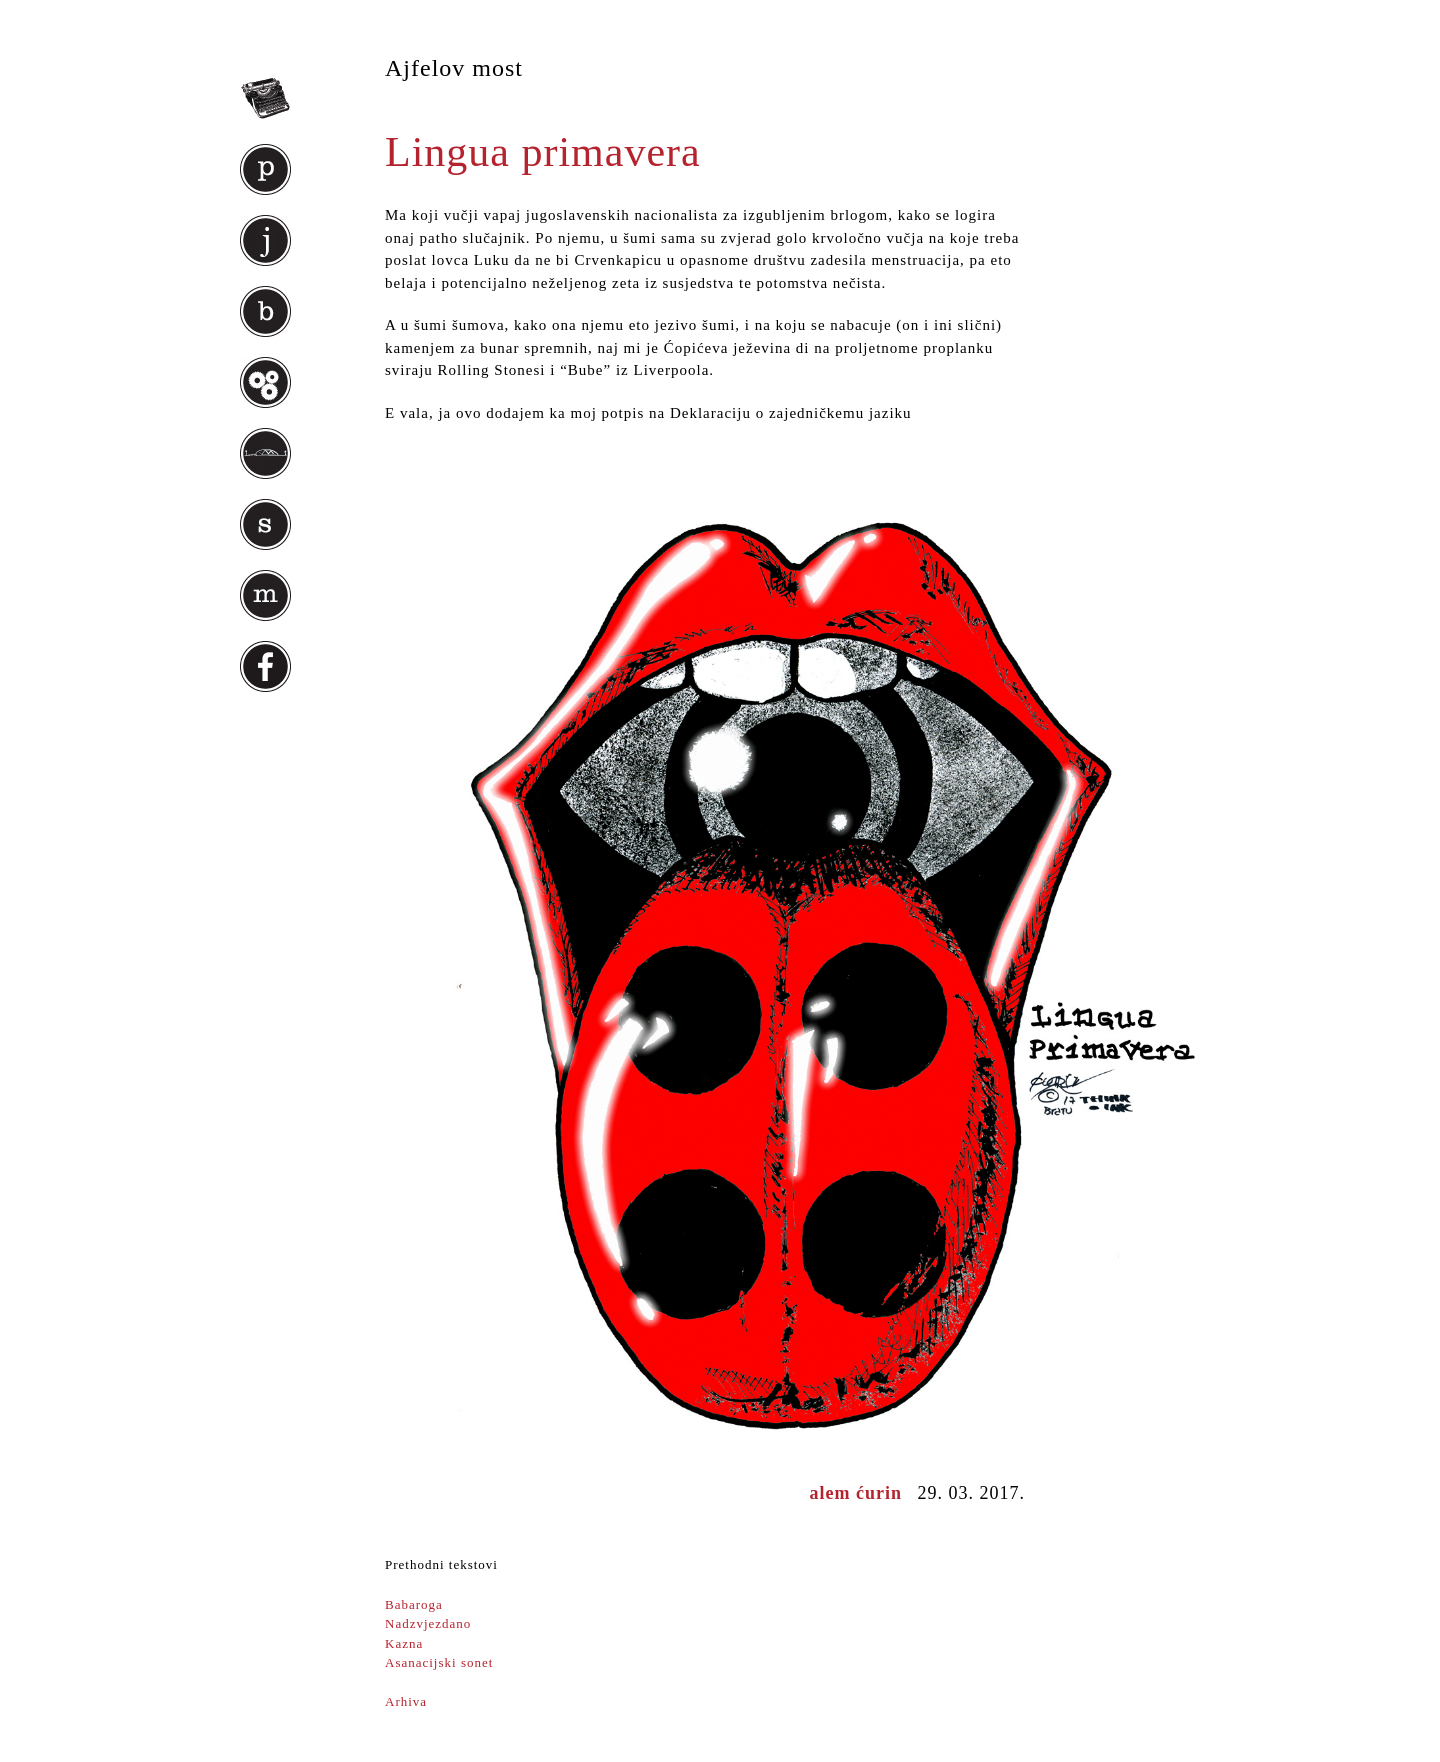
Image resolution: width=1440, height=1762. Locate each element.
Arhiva (406, 1701)
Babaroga (414, 1604)
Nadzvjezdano (428, 1623)
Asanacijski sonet (439, 1662)
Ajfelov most (454, 68)
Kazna (404, 1643)
